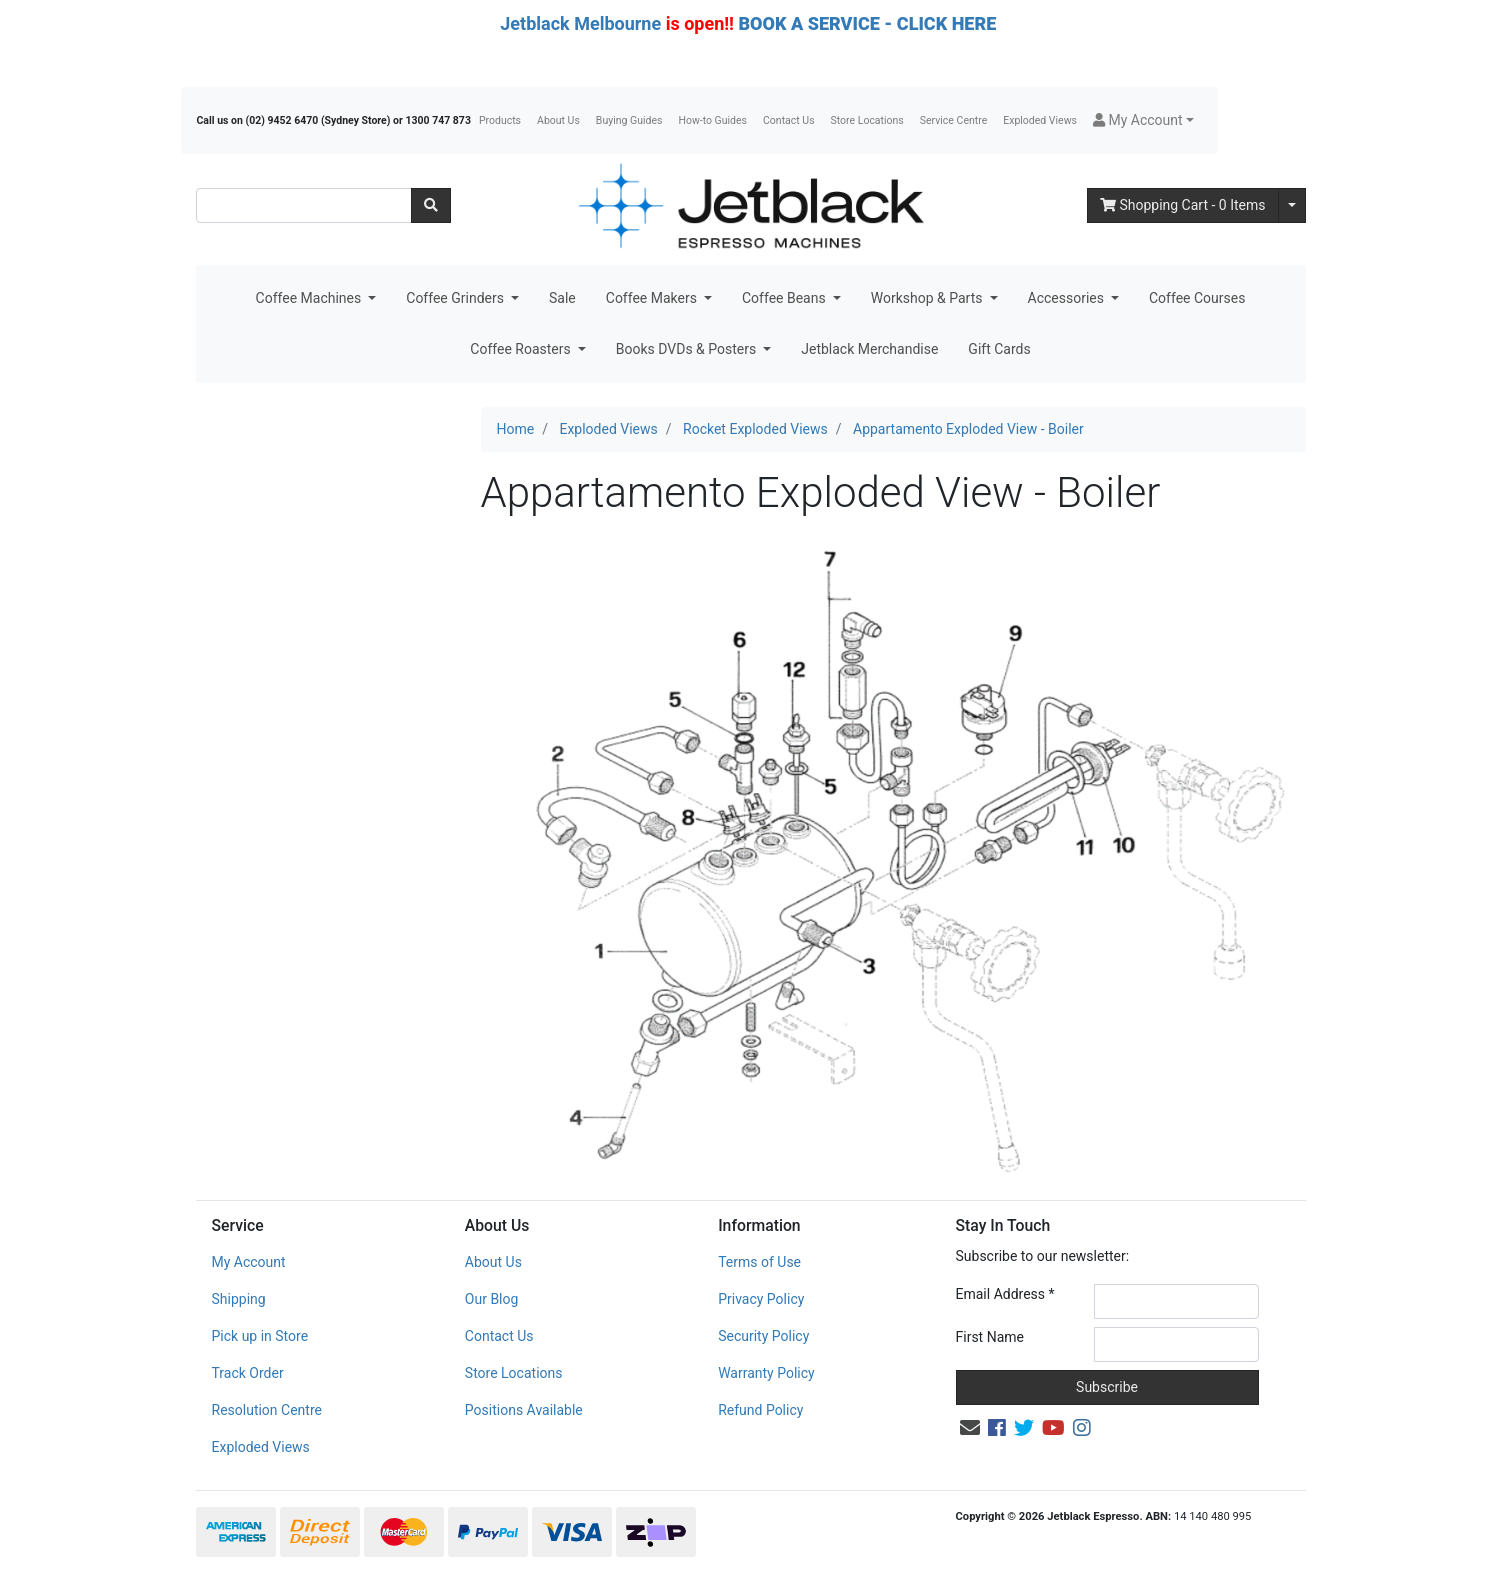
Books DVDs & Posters (688, 349)
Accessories (1068, 298)
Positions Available (524, 1410)
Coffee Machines (310, 298)
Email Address (1005, 1294)
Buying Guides (629, 120)
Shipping (239, 1299)
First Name (990, 1337)
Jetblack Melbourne (580, 23)
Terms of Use (759, 1262)
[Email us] (970, 1428)
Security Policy (763, 1336)
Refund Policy (760, 1410)
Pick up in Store (260, 1336)
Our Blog (492, 1299)
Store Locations (867, 120)
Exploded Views (1040, 120)
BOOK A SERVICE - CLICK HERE (867, 23)
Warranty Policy (766, 1373)
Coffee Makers (653, 298)
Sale (562, 298)
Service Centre (953, 120)
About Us (558, 120)
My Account (249, 1262)
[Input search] (304, 205)
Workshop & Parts (928, 298)
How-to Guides (712, 120)
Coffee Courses (1197, 298)
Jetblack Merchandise (869, 349)
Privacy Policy (761, 1299)
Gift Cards (999, 349)
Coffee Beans (785, 298)
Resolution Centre (267, 1410)
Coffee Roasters (522, 349)
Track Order (248, 1373)
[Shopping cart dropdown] (1292, 205)
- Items (1183, 205)
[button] (1143, 120)
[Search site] (431, 205)
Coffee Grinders (456, 298)
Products (500, 120)
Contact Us (789, 120)
